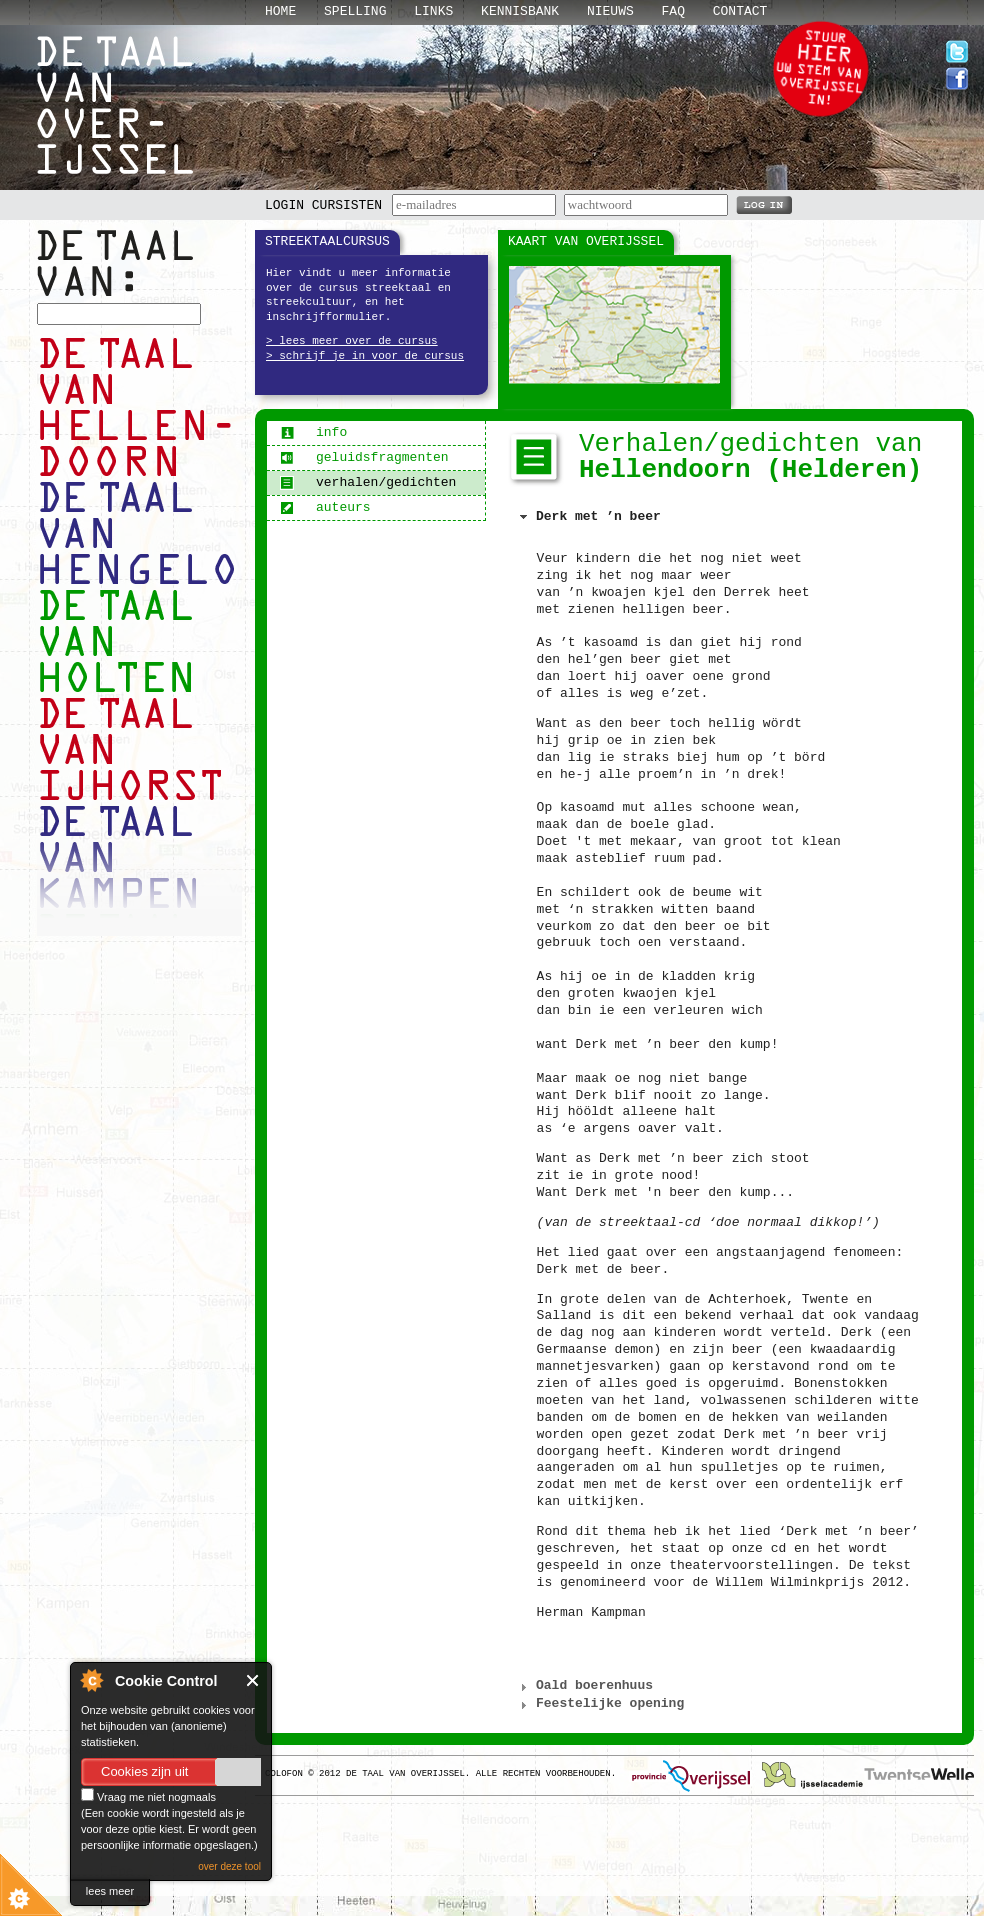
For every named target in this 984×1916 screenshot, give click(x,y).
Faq (673, 11)
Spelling (355, 11)
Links (433, 11)
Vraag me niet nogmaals (148, 1797)
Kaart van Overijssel (586, 241)
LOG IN (764, 204)
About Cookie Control (91, 1680)
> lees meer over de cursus (352, 341)
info (313, 432)
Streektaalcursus (327, 241)
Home (280, 11)
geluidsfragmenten (364, 457)
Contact (740, 11)
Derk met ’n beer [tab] (588, 517)
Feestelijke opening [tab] (600, 1704)
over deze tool (229, 1866)
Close (253, 1680)
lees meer (110, 1891)
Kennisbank (520, 11)
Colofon (284, 1774)
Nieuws (610, 11)
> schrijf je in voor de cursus (365, 356)
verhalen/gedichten (368, 482)
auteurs (325, 507)
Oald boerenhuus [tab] (584, 1686)
